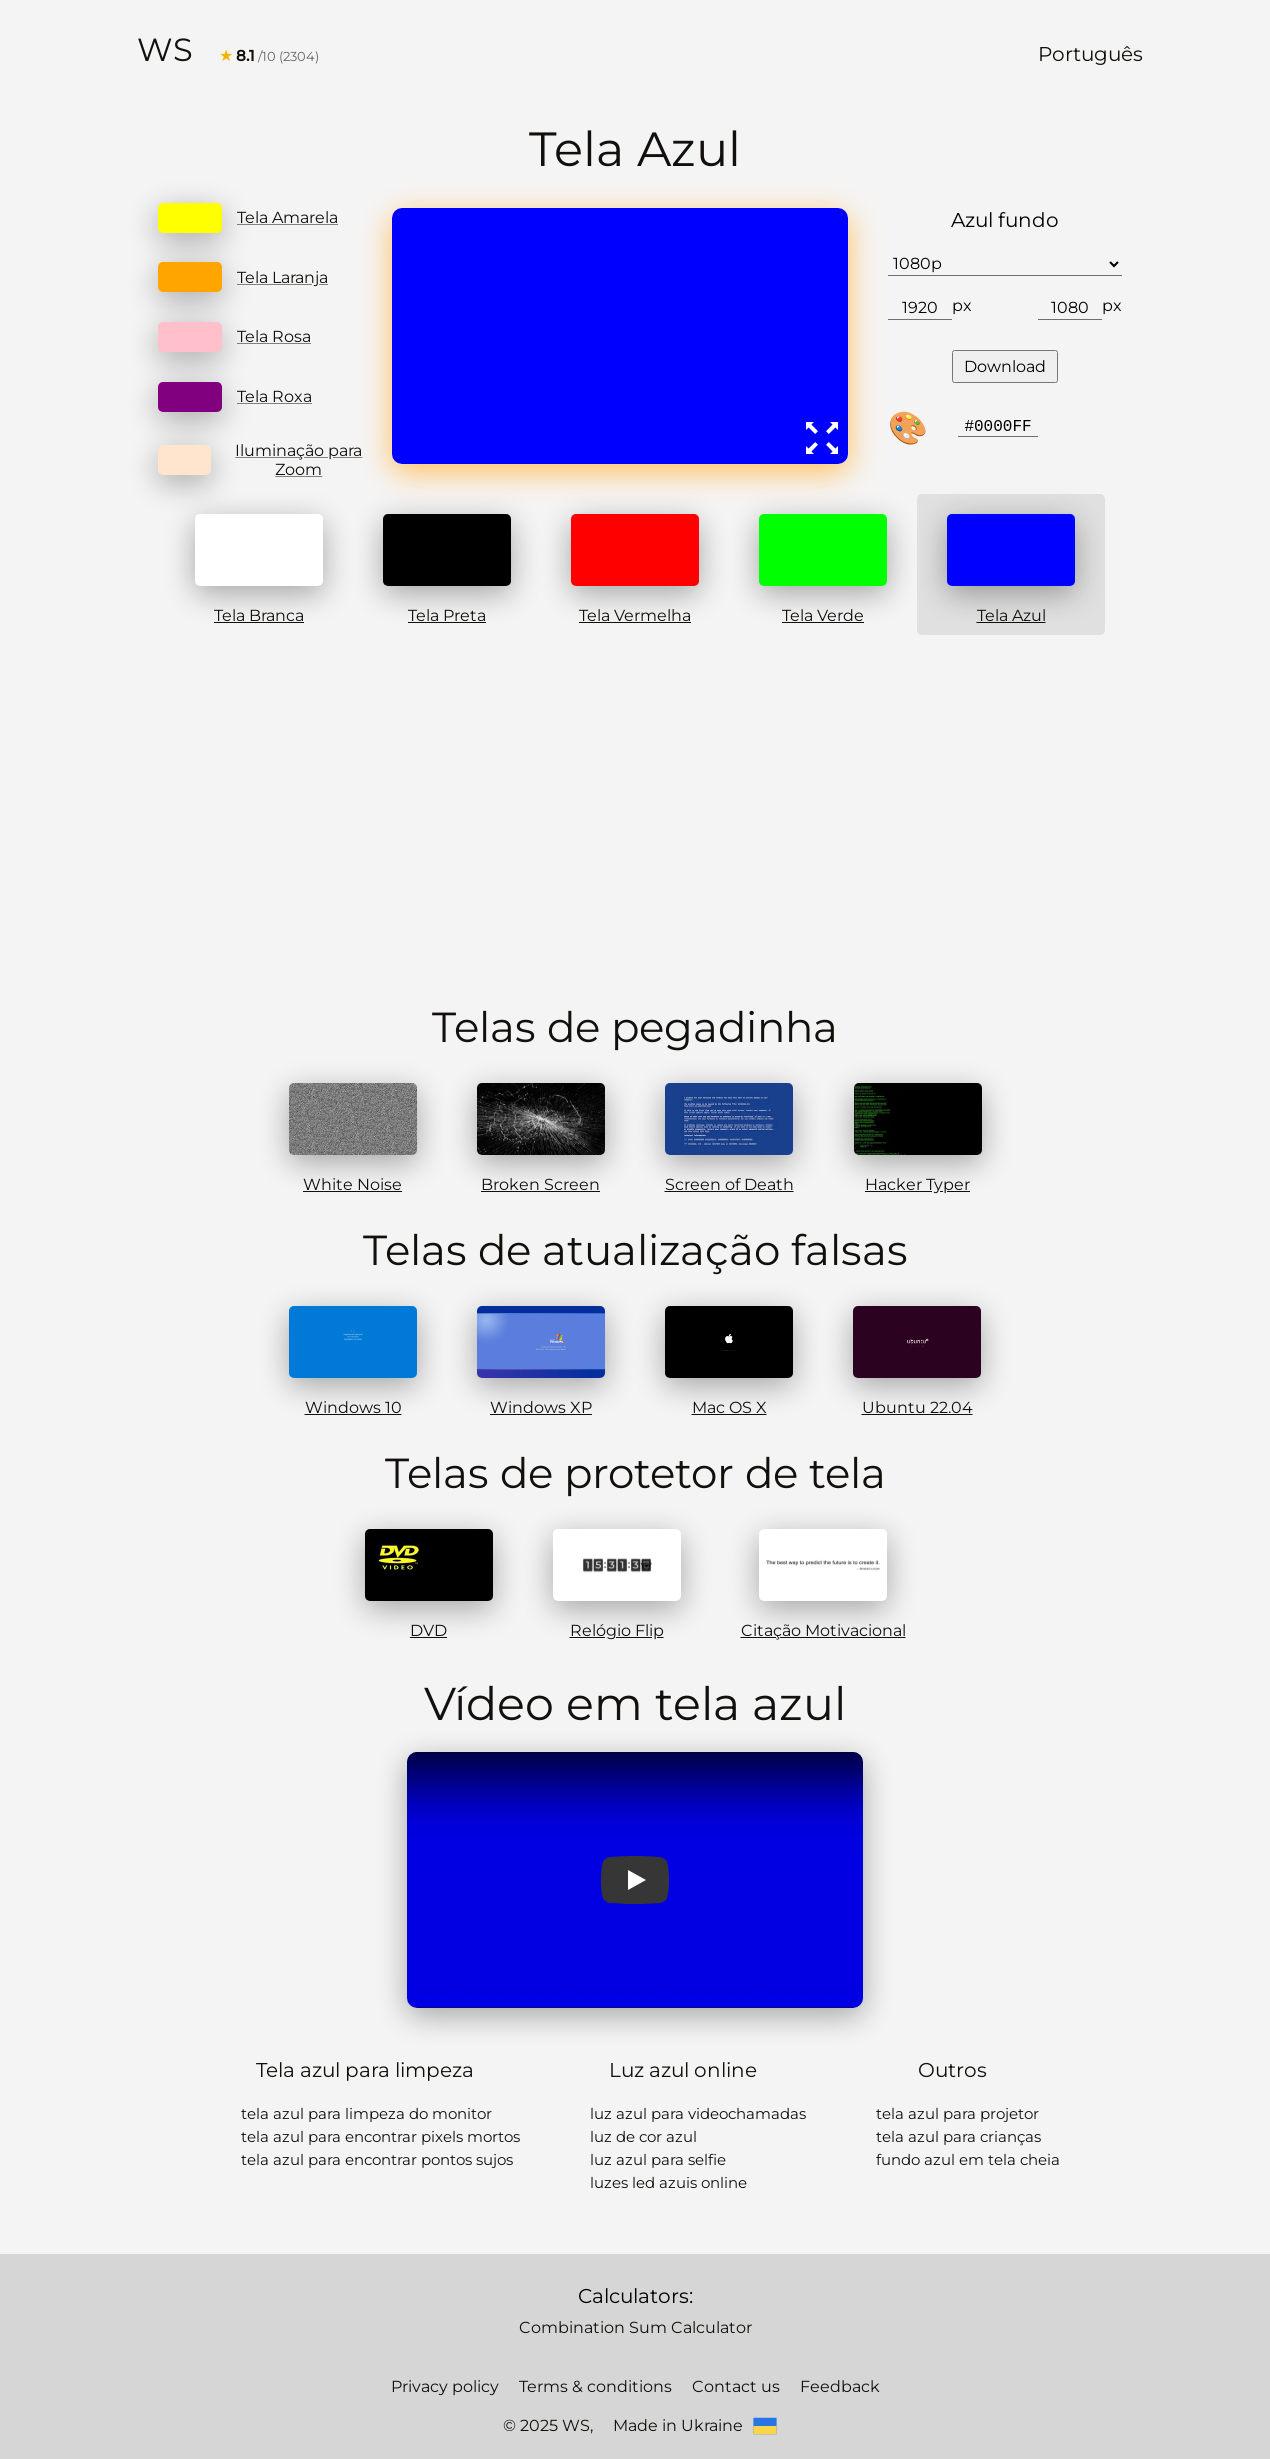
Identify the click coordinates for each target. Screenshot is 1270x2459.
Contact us (726, 2358)
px (960, 301)
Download (1004, 361)
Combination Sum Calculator (635, 2300)
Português (1097, 52)
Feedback (820, 2358)
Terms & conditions (600, 2358)
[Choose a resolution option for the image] (1005, 262)
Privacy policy (464, 2358)
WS (163, 48)
